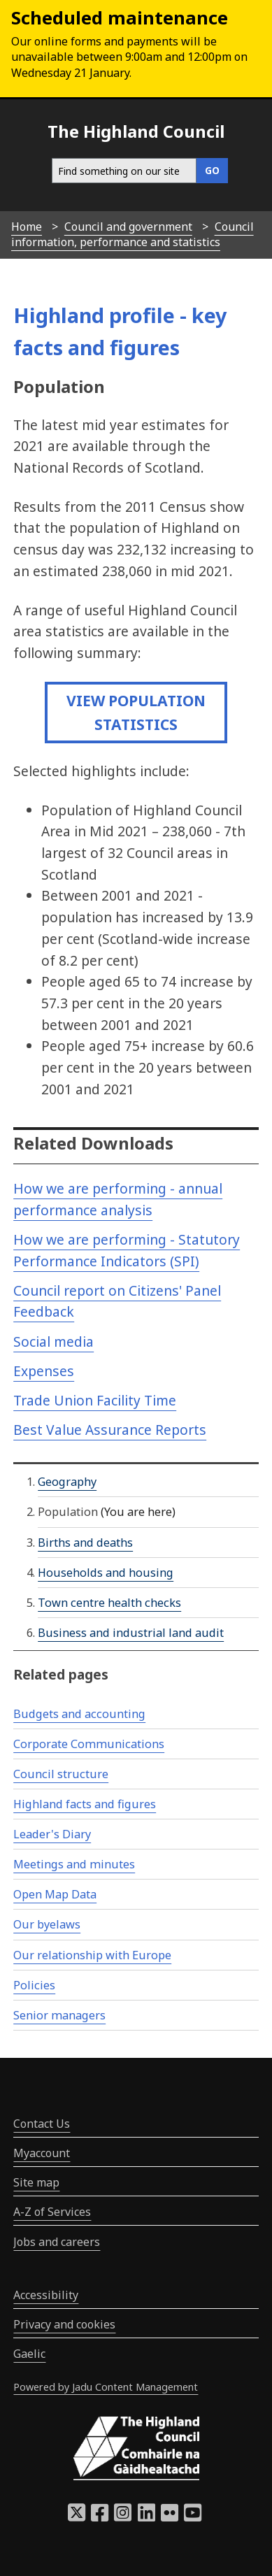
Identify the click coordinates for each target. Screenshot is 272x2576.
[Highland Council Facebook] (99, 2517)
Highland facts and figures (84, 1804)
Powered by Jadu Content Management (105, 2386)
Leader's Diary (52, 1834)
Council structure (60, 1774)
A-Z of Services (52, 2211)
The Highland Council (136, 131)
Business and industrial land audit (131, 1632)
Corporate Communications (88, 1744)
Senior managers (59, 2015)
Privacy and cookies (64, 2324)
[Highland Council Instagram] (122, 2517)
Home (26, 226)
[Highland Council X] (76, 2517)
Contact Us (41, 2123)
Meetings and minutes (74, 1864)
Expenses (43, 1370)
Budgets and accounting (79, 1714)
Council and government (128, 226)
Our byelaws (46, 1924)
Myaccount (41, 2153)
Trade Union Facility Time (94, 1400)
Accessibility (45, 2295)
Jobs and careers (56, 2241)
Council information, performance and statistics (132, 234)
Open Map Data (54, 1894)
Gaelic (29, 2353)
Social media (53, 1341)
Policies (34, 1985)
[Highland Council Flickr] (169, 2517)
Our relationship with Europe (92, 1955)
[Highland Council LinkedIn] (146, 2517)
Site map (36, 2182)
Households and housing (105, 1572)
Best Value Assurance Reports (109, 1429)
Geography (67, 1481)
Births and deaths (85, 1542)
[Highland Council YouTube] (192, 2517)
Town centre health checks (109, 1602)
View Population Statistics (136, 712)
